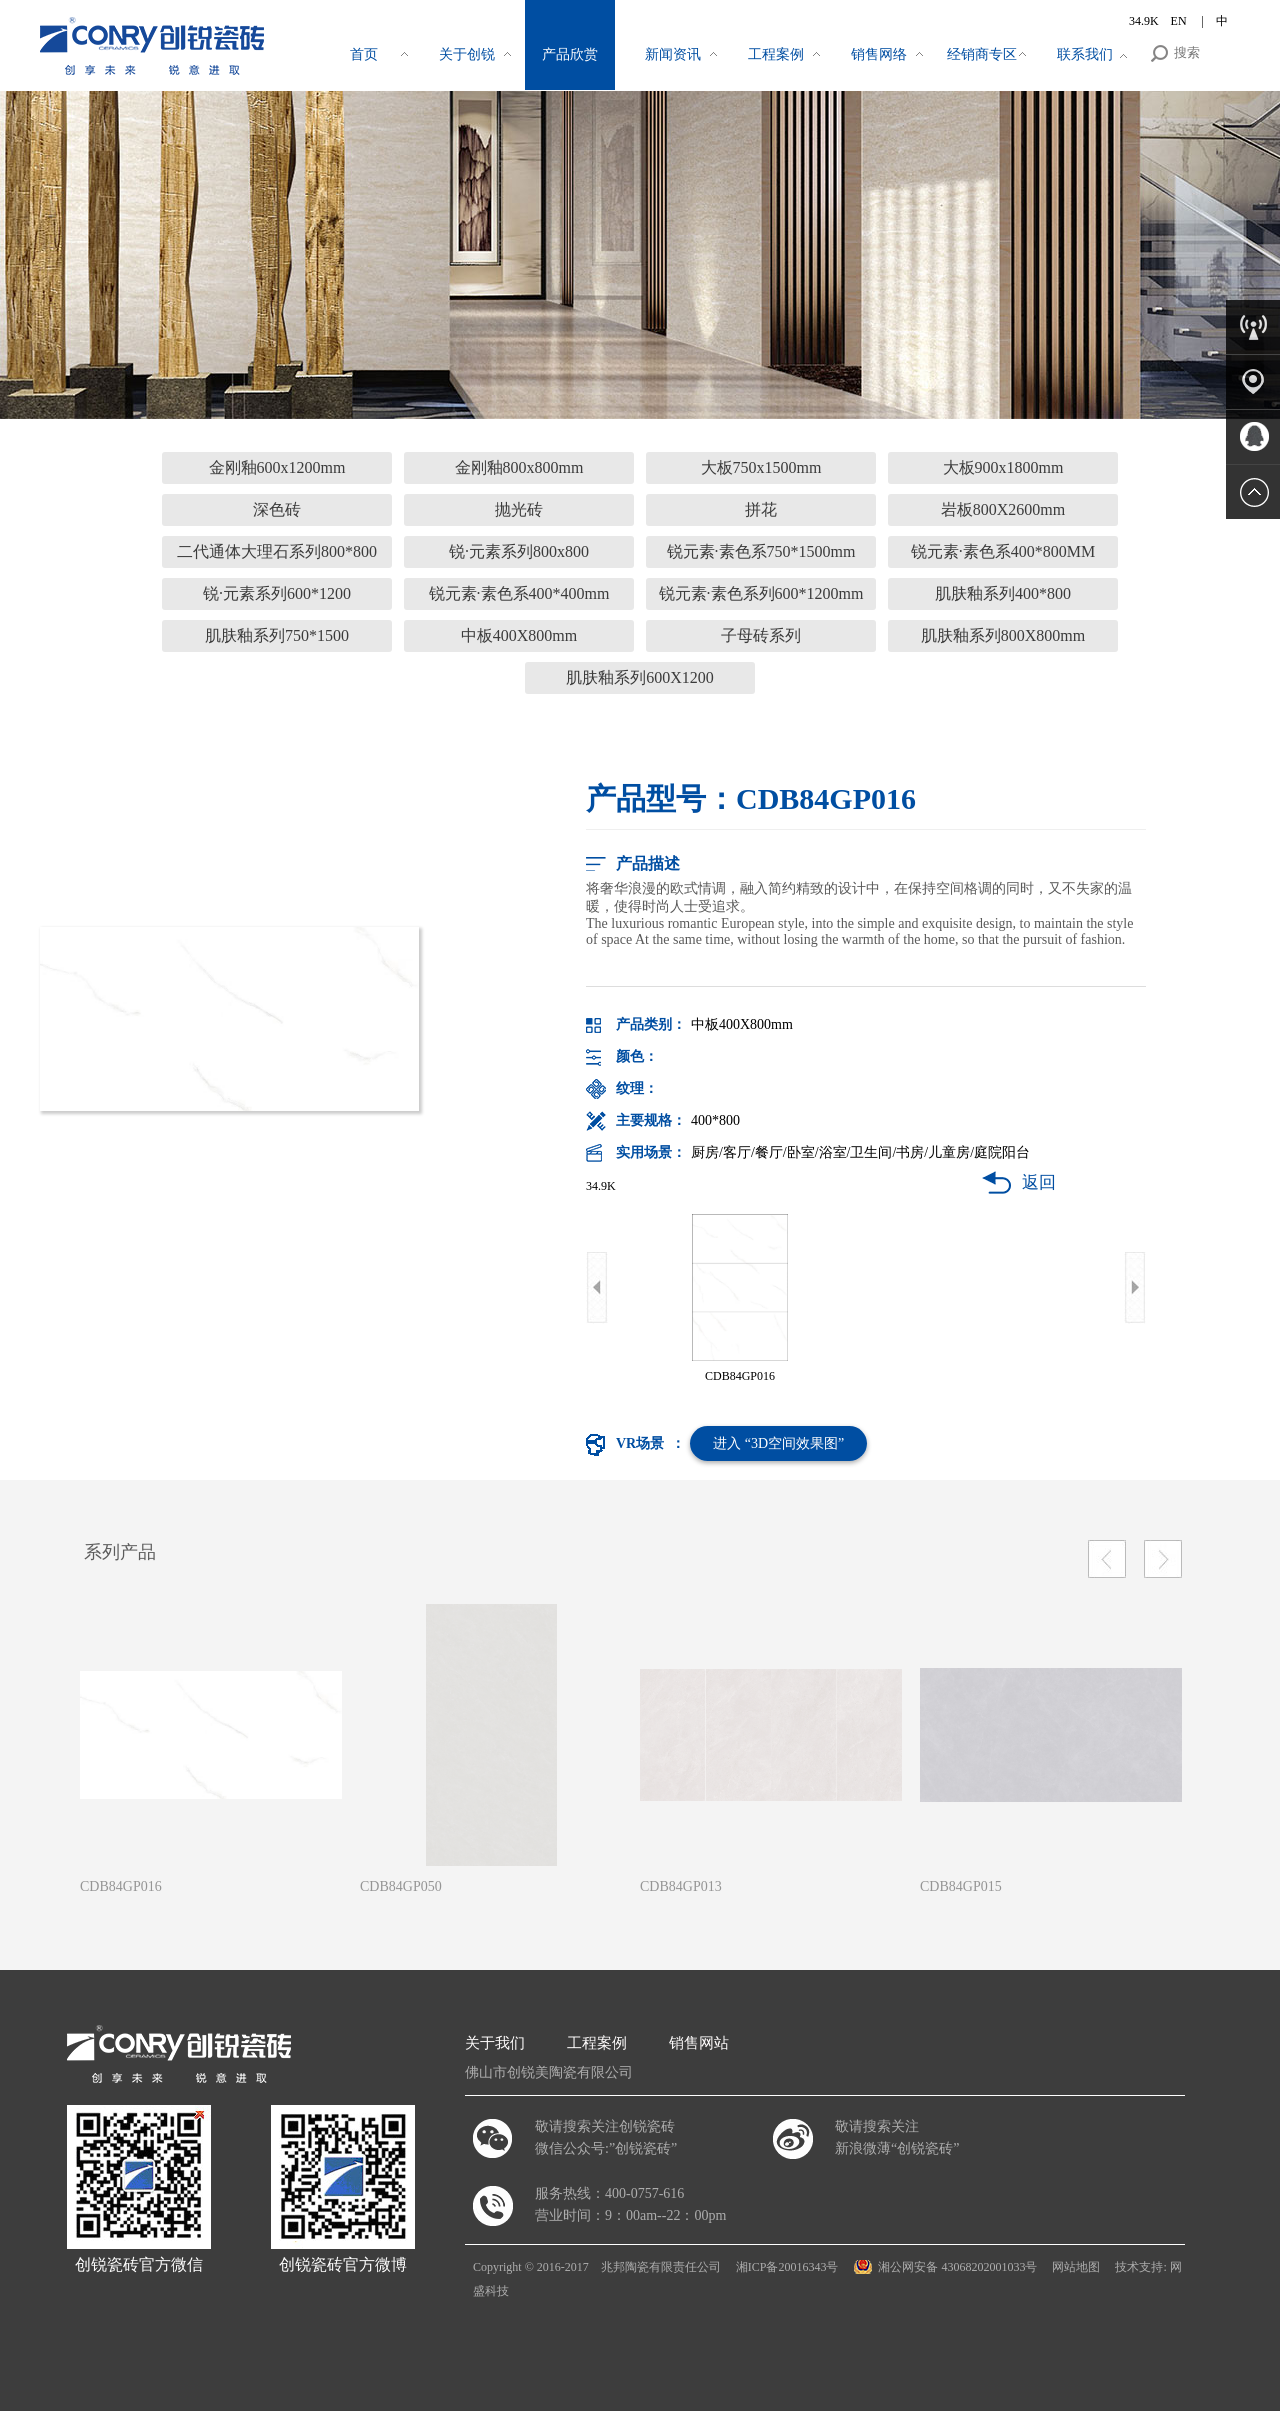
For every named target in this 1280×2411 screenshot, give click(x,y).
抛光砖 (519, 509)
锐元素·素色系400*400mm (519, 593)
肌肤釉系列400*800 (1003, 593)
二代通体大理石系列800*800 (277, 551)
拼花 (761, 509)
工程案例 (776, 54)
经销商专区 (982, 54)
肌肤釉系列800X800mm (1003, 635)
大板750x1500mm (761, 467)
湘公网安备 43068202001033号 (957, 2267)
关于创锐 (467, 54)
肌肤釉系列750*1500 (277, 635)
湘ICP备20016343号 (787, 2267)
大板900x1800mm (1003, 467)
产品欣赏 (570, 54)
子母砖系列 (761, 635)
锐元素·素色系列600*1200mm (761, 593)
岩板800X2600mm (1003, 509)
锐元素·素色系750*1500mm (761, 551)
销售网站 (699, 2043)
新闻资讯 (673, 54)
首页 (364, 54)
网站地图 (1076, 2267)
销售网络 (879, 54)
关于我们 (495, 2043)
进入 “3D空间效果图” (778, 1443)
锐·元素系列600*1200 (277, 593)
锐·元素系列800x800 (519, 551)
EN (1180, 21)
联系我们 (1085, 54)
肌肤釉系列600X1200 (640, 677)
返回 (1039, 1182)
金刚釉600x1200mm (277, 467)
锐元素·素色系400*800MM (1003, 551)
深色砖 (277, 509)
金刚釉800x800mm (519, 467)
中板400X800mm (519, 635)
